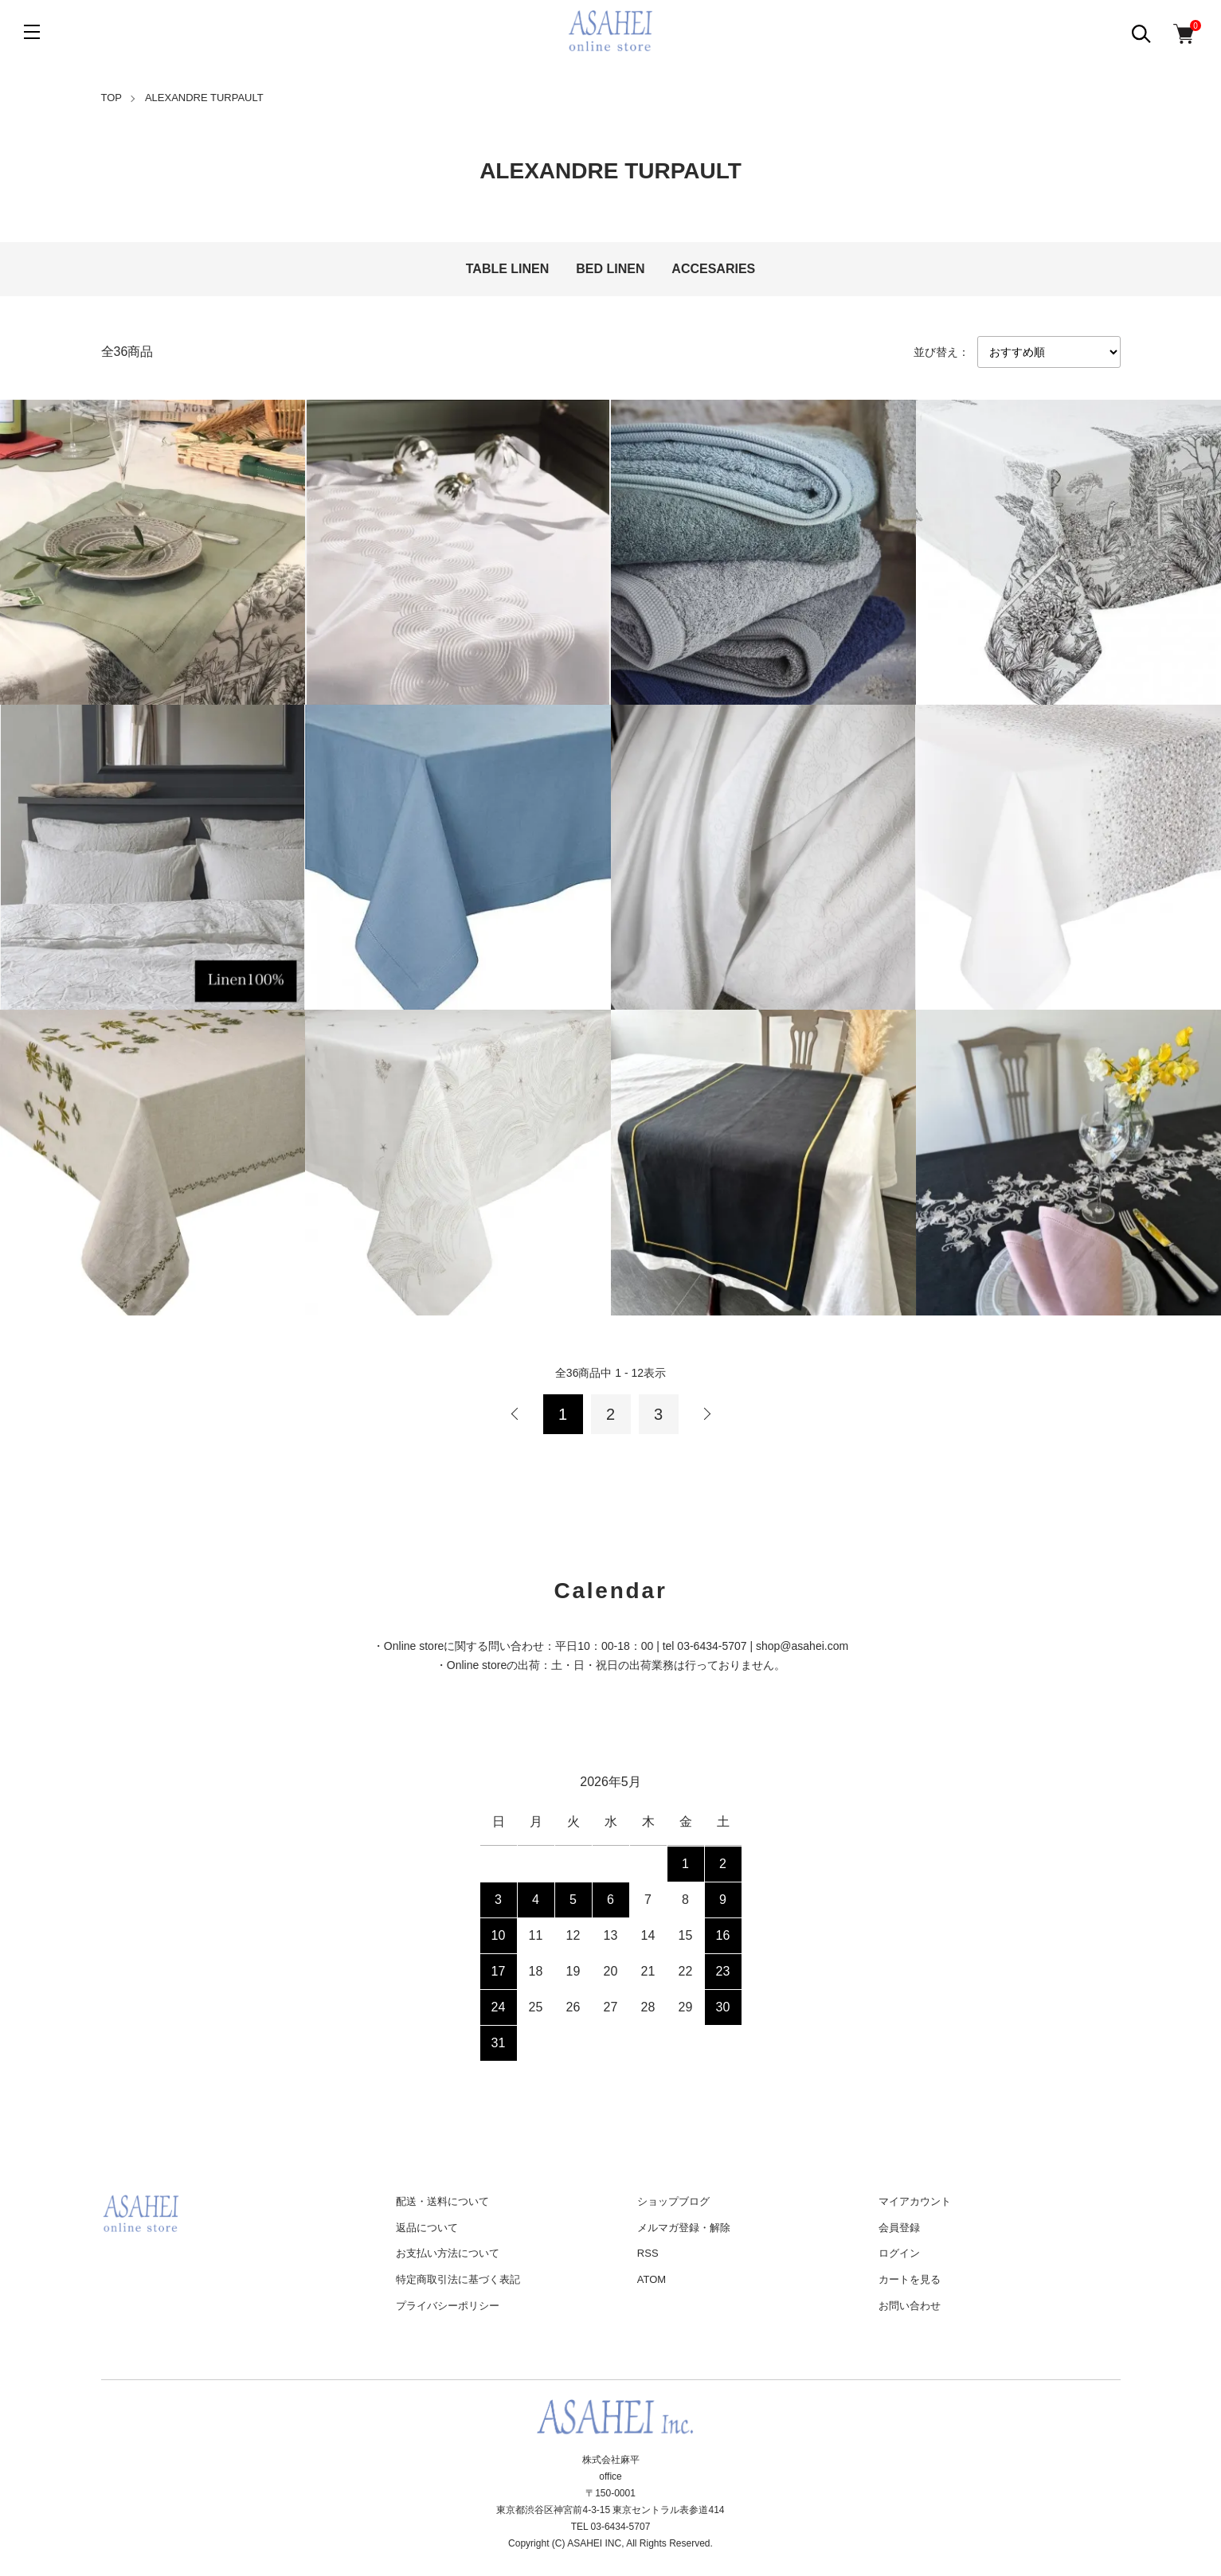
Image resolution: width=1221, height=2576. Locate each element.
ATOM (651, 2279)
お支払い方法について (447, 2253)
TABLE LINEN (508, 269)
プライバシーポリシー (447, 2306)
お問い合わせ (910, 2306)
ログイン (899, 2253)
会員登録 (899, 2228)
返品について (427, 2228)
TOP (112, 98)
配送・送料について (442, 2201)
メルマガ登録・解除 (683, 2228)
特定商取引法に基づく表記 (458, 2279)
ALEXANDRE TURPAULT (204, 98)
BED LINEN (610, 269)
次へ (706, 1414)
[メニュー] (32, 32)
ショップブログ (673, 2201)
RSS (648, 2253)
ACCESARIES (713, 269)
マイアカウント (915, 2201)
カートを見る (910, 2279)
